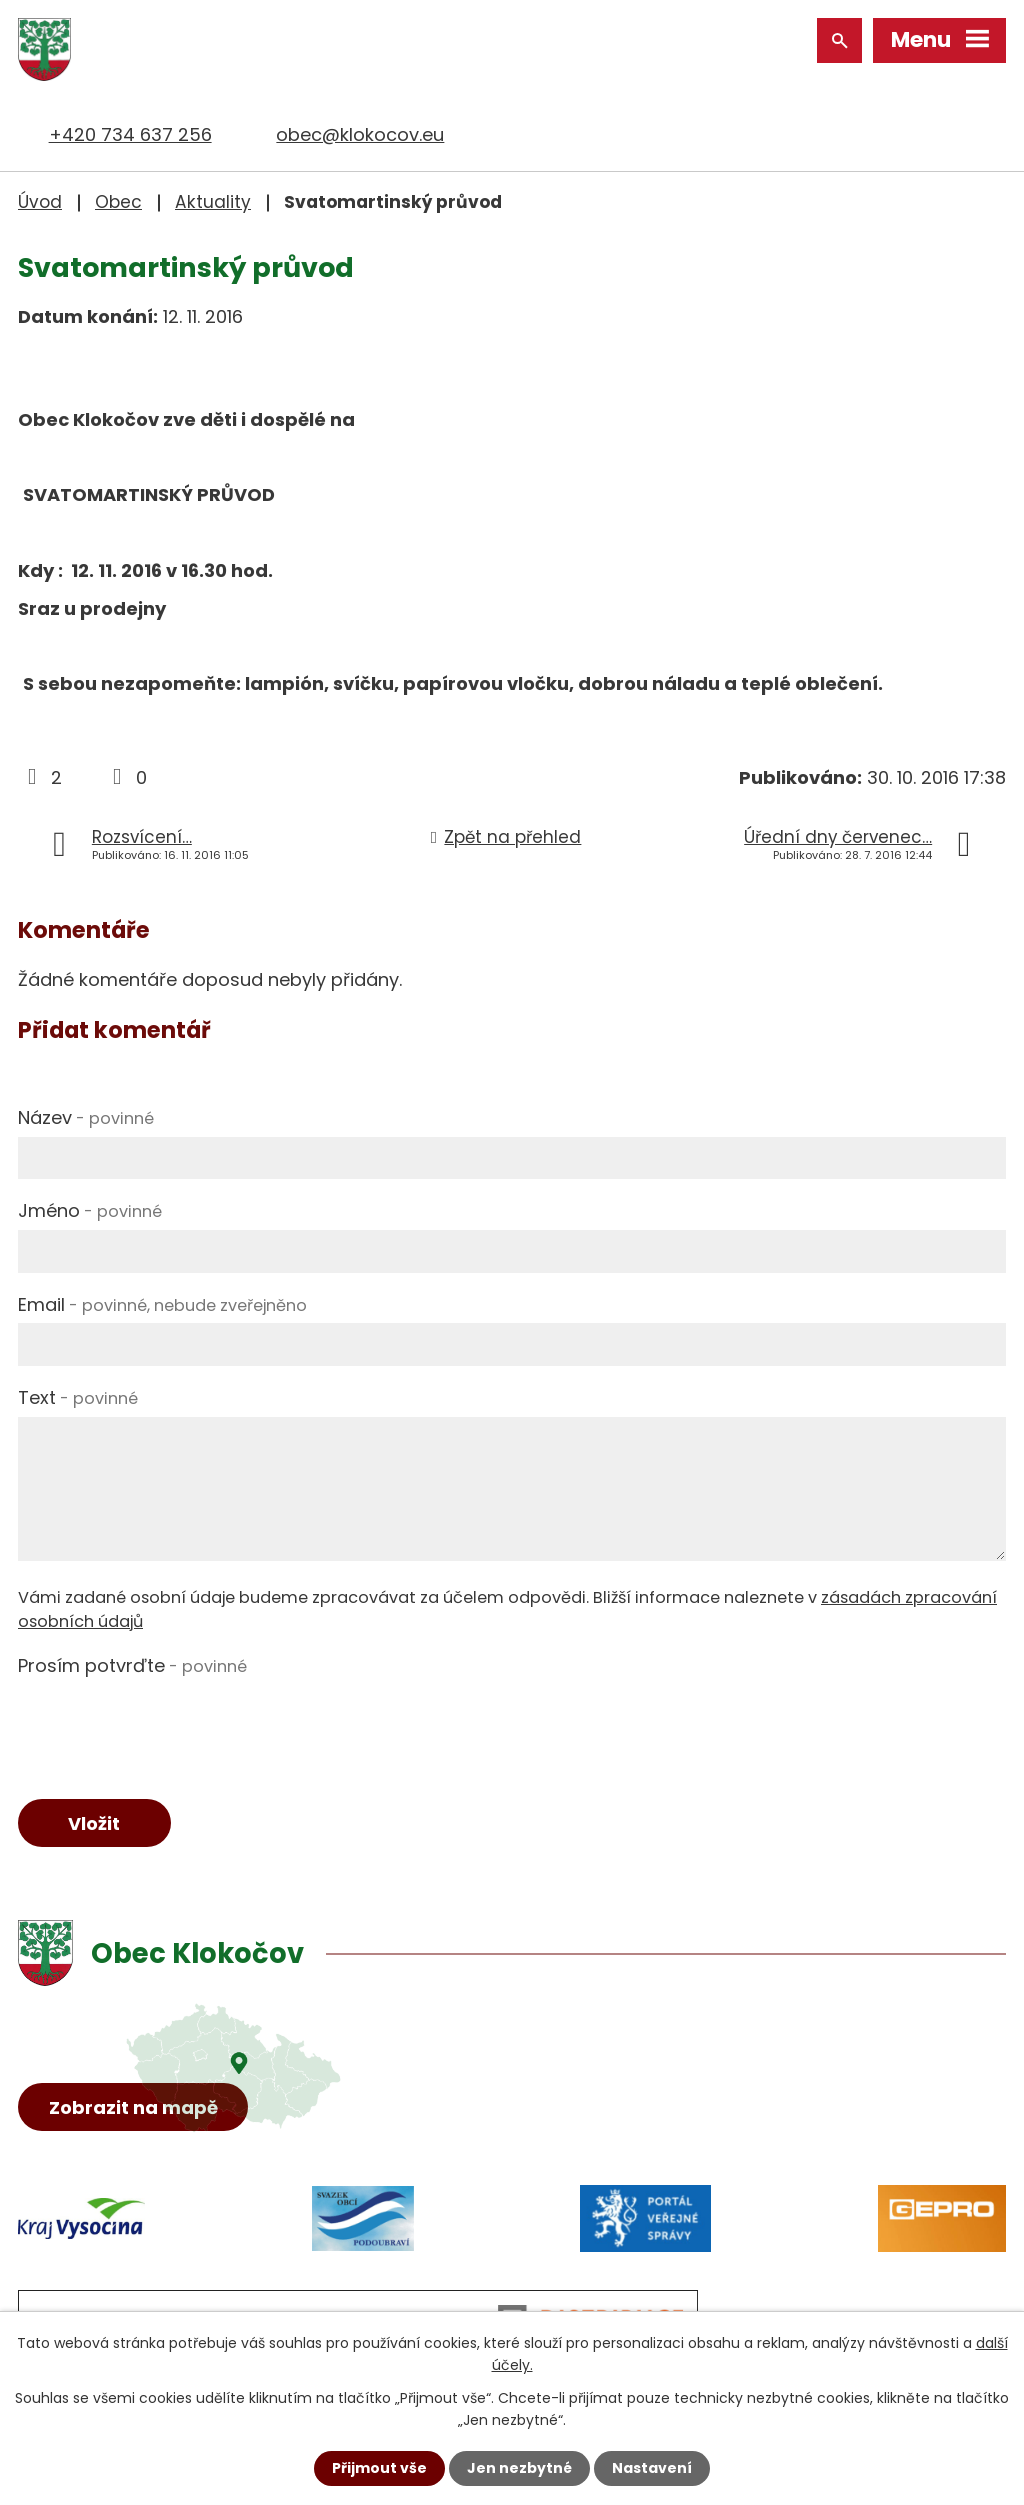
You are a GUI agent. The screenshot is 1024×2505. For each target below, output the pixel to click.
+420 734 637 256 (130, 134)
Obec (118, 202)
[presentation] (170, 1724)
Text (78, 1397)
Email (162, 1304)
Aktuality (213, 202)
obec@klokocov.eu (360, 134)
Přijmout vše (379, 2468)
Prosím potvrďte (132, 1665)
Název (86, 1117)
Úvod (40, 202)
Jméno (90, 1210)
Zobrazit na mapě (133, 2107)
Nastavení (652, 2468)
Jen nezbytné (519, 2468)
